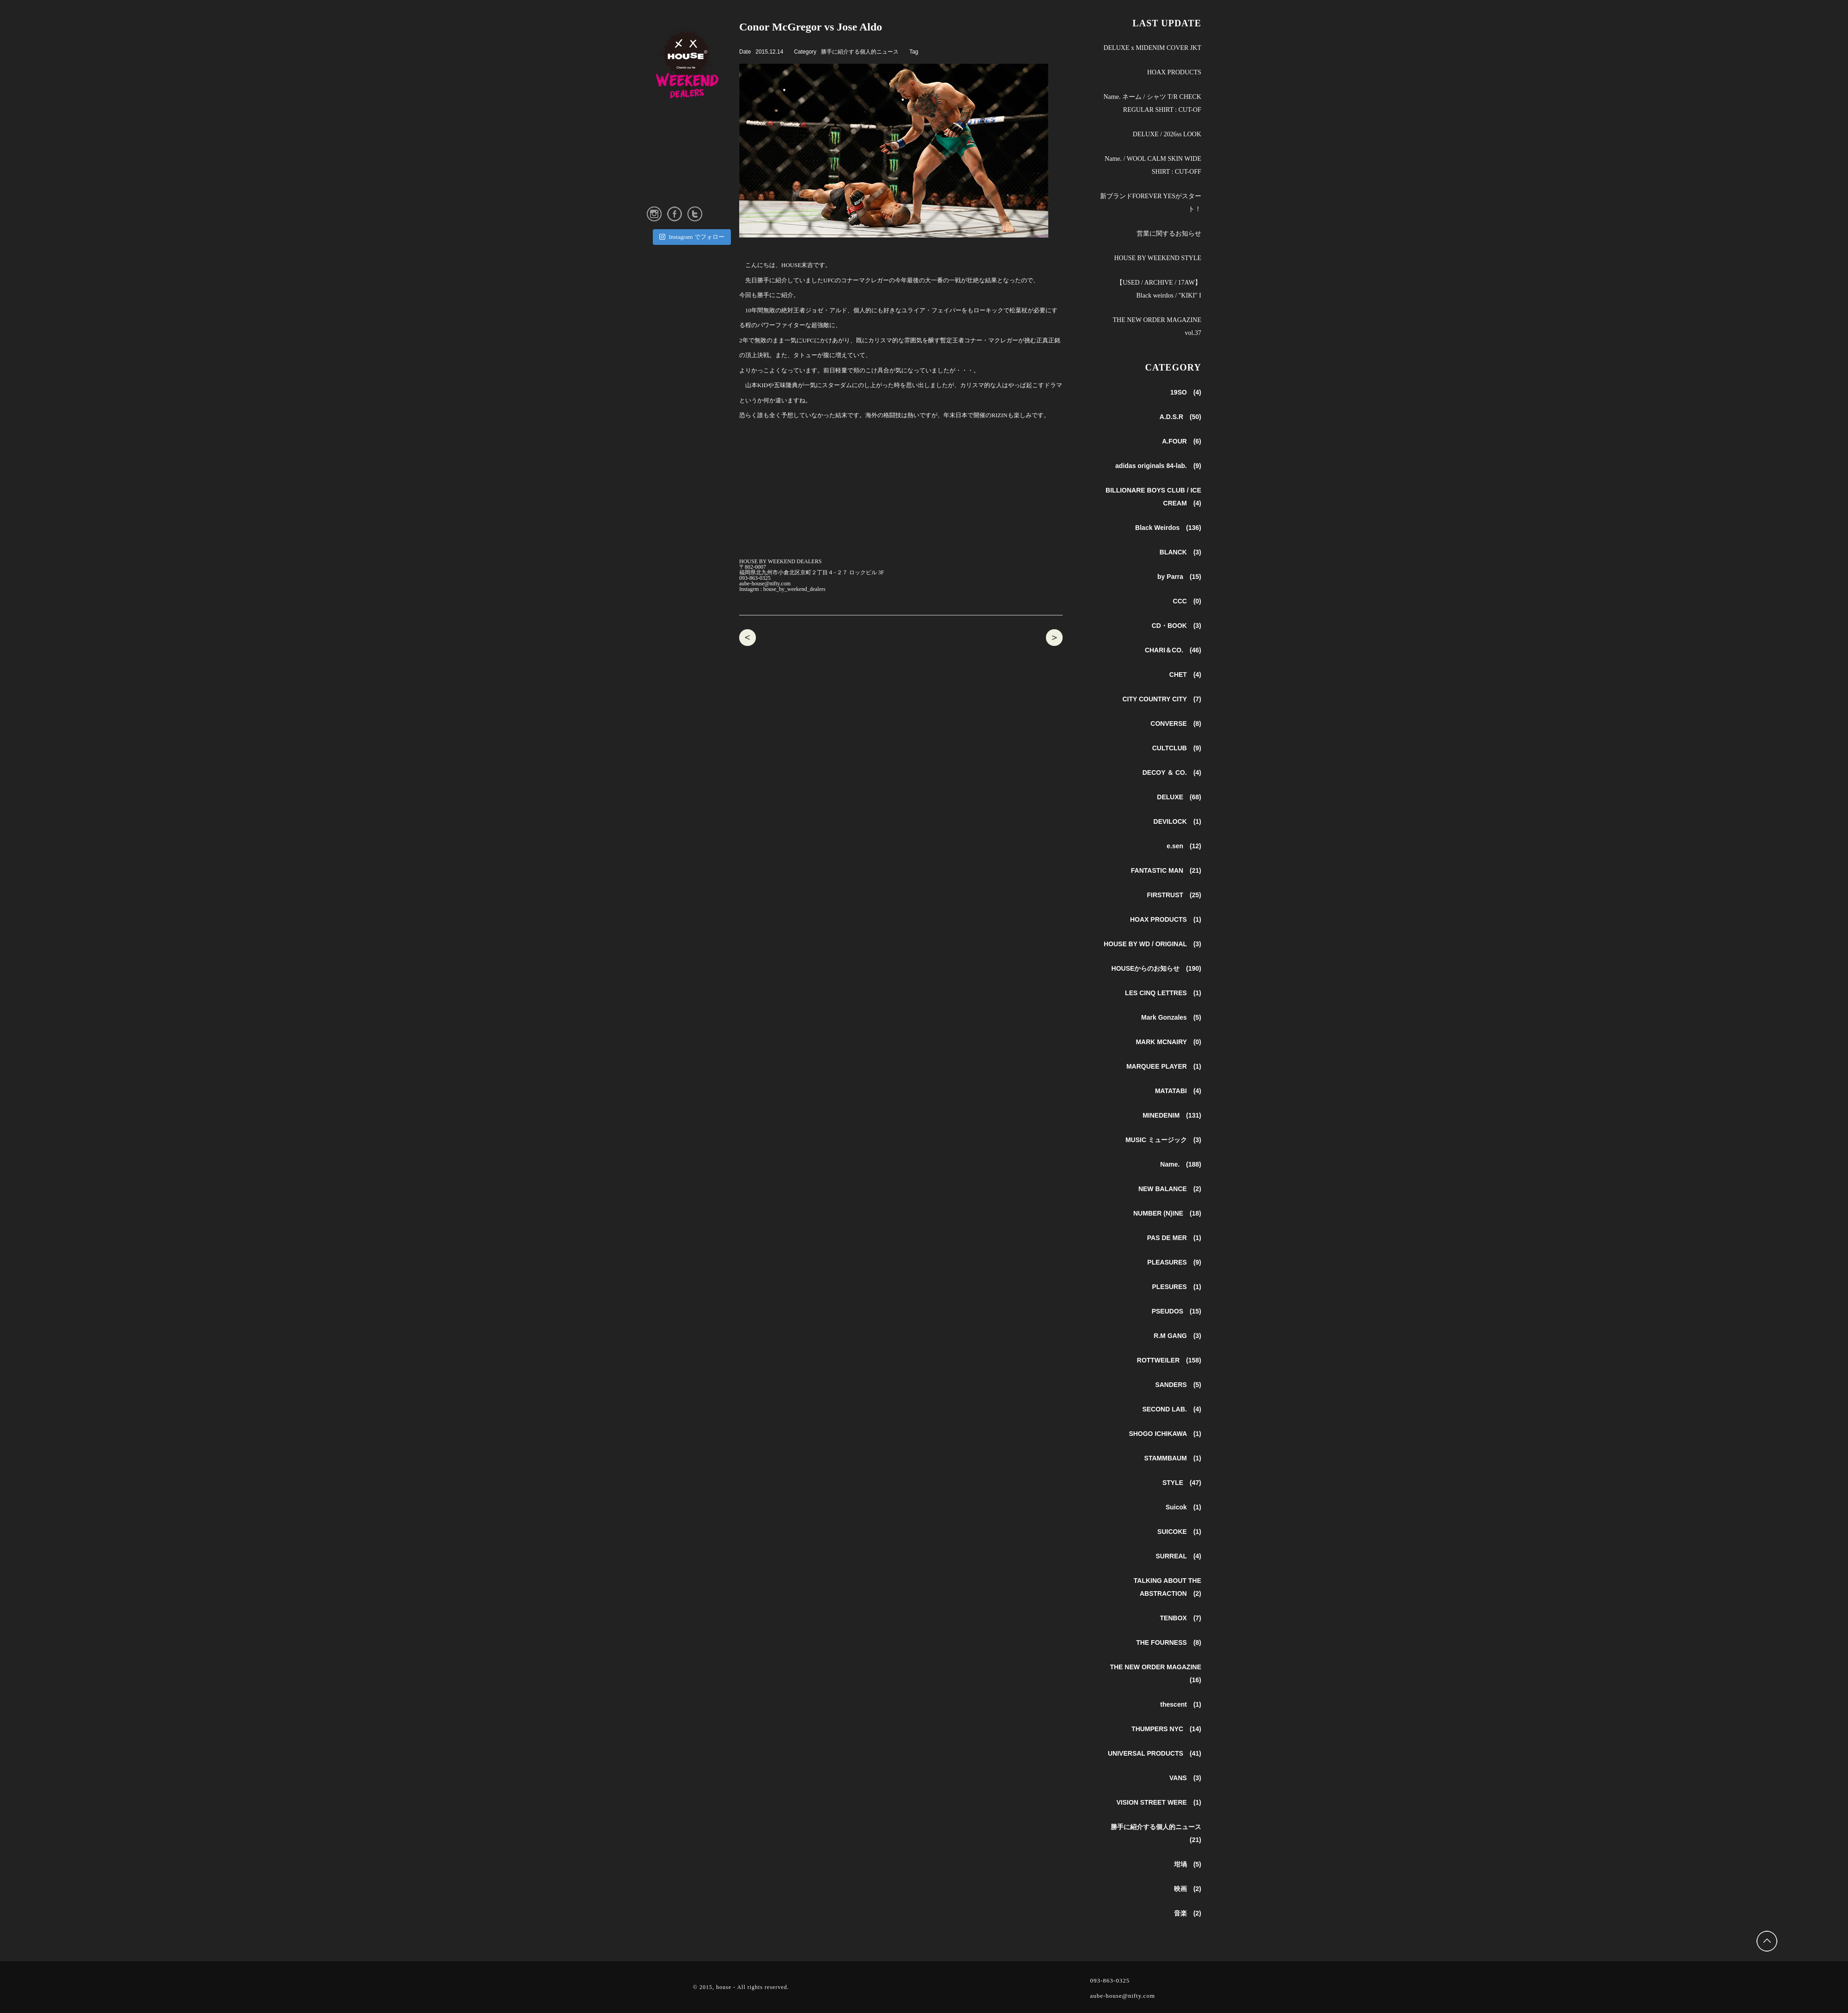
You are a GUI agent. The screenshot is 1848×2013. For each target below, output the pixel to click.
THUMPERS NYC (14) (1166, 1729)
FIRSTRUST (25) (1174, 895)
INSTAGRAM (665, 180)
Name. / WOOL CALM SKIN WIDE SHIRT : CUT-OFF (1153, 165)
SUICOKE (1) (1179, 1531)
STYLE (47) (1181, 1482)
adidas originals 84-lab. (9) (1158, 465)
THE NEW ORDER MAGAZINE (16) (1155, 1673)
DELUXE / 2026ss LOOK (1167, 134)
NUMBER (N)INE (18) (1167, 1213)
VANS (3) (1185, 1778)
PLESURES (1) (1176, 1286)
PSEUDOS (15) (1176, 1311)
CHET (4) (1185, 674)
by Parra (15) (1179, 576)
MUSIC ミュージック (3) (1163, 1139)
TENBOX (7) (1180, 1618)
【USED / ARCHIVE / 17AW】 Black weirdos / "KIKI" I (1158, 289)
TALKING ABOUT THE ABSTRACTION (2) (1167, 1587)
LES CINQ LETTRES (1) (1163, 993)
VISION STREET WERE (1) (1158, 1802)
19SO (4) (1185, 392)
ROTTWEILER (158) (1169, 1360)
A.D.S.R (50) (1180, 416)
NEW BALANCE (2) (1169, 1188)
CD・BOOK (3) (1176, 625)
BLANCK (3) (1180, 552)
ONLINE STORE (668, 195)
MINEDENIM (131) (1172, 1115)
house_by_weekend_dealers (794, 589)
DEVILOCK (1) (1177, 821)
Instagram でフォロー (691, 236)
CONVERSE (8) (1175, 723)
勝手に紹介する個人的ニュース (860, 52)
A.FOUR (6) (1181, 441)
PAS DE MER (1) (1174, 1237)
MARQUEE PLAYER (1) (1163, 1066)
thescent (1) (1180, 1704)
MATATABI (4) (1178, 1091)
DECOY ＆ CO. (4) (1172, 772)
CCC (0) (1187, 601)
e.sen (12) (1184, 846)
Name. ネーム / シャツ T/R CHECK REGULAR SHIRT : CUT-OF (1152, 103)
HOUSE (693, 60)
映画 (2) (1187, 1888)
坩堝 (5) (1187, 1864)
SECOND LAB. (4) (1171, 1409)
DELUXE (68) (1179, 797)
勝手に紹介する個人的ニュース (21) (1156, 1833)
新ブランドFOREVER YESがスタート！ (1150, 203)
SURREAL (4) (1178, 1556)
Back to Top (1768, 1942)
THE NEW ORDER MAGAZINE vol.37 (1157, 326)
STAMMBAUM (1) (1172, 1458)
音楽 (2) (1187, 1913)
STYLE (656, 165)
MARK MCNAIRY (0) (1168, 1042)
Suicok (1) (1183, 1507)
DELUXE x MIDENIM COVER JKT (1152, 47)
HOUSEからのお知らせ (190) (1156, 968)
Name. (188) (1180, 1164)
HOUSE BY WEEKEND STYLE (1157, 258)
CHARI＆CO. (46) (1173, 650)
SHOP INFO (662, 150)
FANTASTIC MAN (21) (1166, 870)
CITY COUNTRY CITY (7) (1161, 699)
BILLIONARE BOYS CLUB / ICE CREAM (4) (1153, 497)
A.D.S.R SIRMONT (747, 637)
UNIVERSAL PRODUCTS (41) (1154, 1753)
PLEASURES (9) (1174, 1262)
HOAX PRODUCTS (1174, 72)
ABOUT (657, 136)
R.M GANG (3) (1177, 1335)
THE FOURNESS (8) (1168, 1642)
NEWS (655, 121)
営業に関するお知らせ (1169, 233)
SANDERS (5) (1178, 1384)
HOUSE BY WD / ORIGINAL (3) (1152, 944)
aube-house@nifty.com (764, 583)
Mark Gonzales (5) (1171, 1017)
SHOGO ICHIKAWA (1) (1165, 1433)
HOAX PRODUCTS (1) (1165, 919)
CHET (1054, 637)
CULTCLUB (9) (1176, 748)
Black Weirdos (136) (1168, 527)
